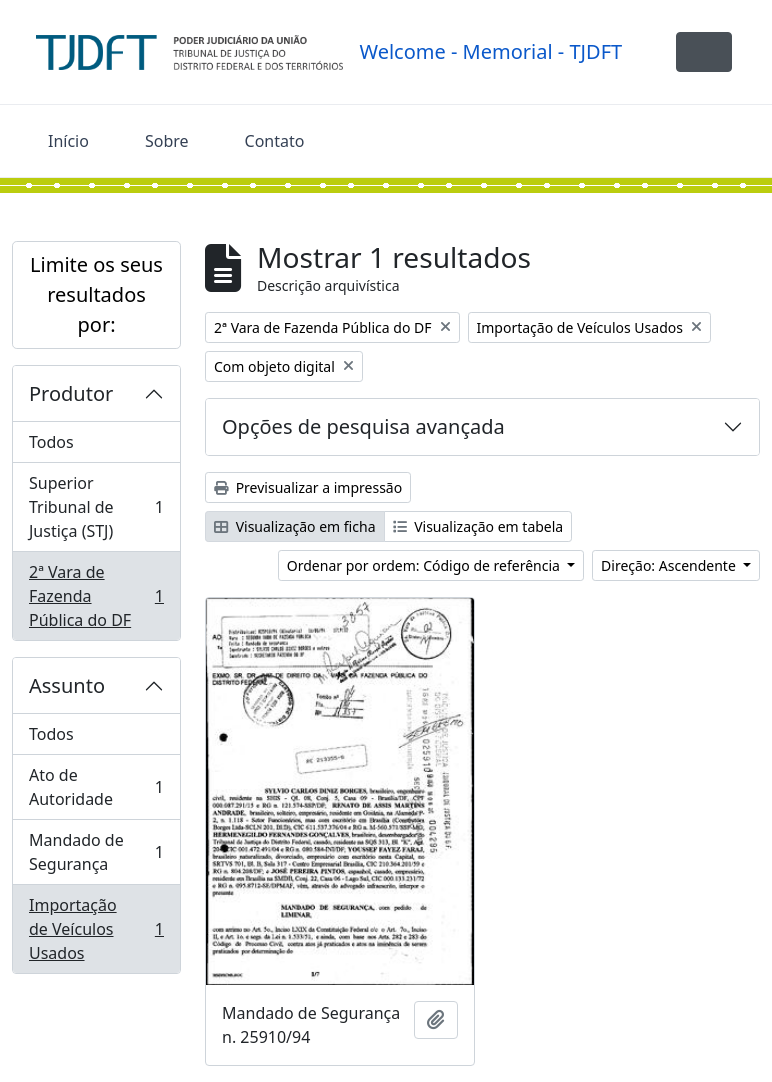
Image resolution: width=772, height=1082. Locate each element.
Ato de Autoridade (96, 787)
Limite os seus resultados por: (96, 294)
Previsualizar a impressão (308, 487)
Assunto (67, 685)
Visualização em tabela (478, 526)
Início (68, 141)
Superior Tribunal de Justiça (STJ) (96, 507)
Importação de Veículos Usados (96, 929)
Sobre (167, 141)
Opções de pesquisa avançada (363, 426)
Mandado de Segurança (96, 852)
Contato (275, 141)
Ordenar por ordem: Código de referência (425, 565)
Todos (51, 442)
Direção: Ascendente (670, 565)
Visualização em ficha (295, 526)
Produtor (71, 393)
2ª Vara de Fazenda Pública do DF (96, 596)
